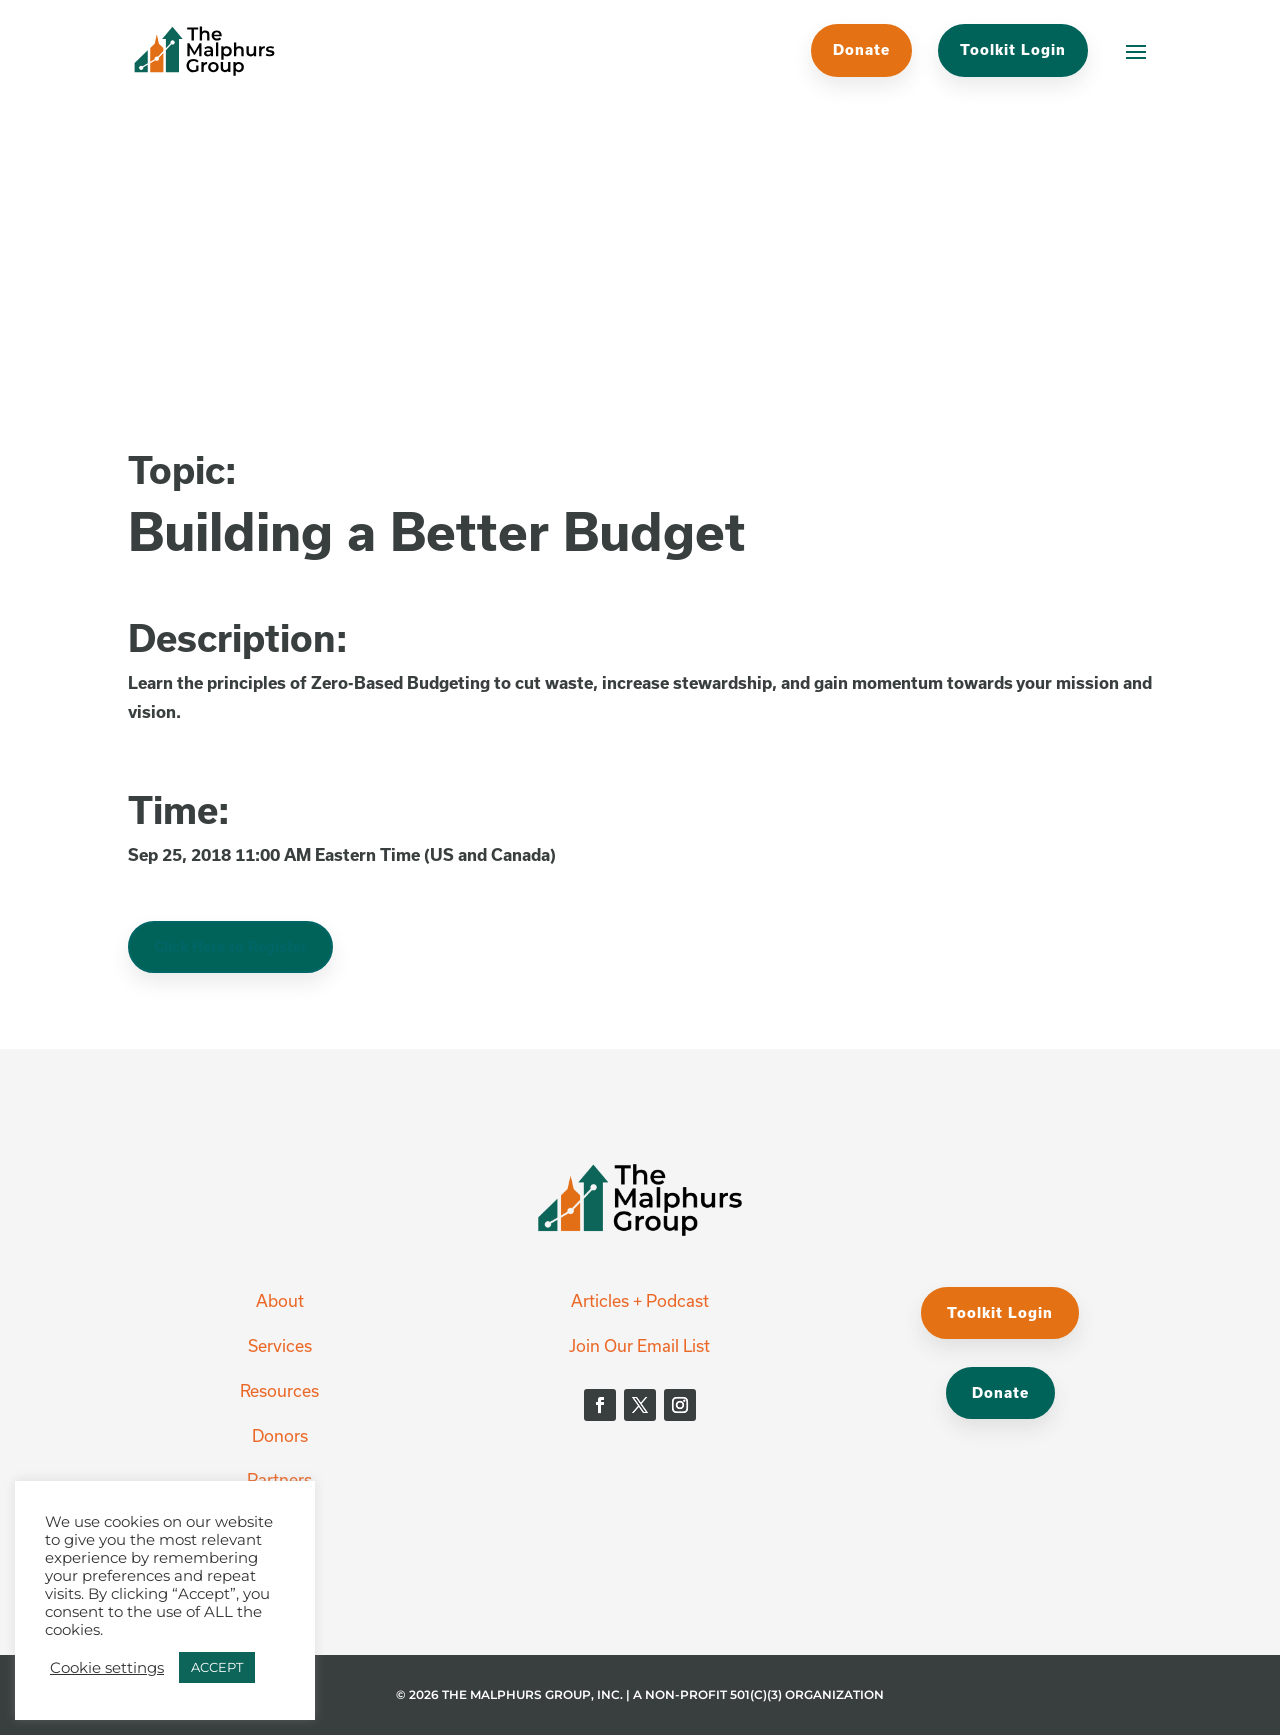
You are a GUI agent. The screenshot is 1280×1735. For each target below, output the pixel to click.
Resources (279, 1390)
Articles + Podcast (640, 1300)
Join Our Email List (639, 1345)
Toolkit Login (1013, 49)
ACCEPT (217, 1667)
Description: (238, 637)
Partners (279, 1479)
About (280, 1300)
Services (280, 1345)
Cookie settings (107, 1668)
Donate (861, 49)
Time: (179, 809)
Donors (280, 1435)
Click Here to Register (230, 946)
